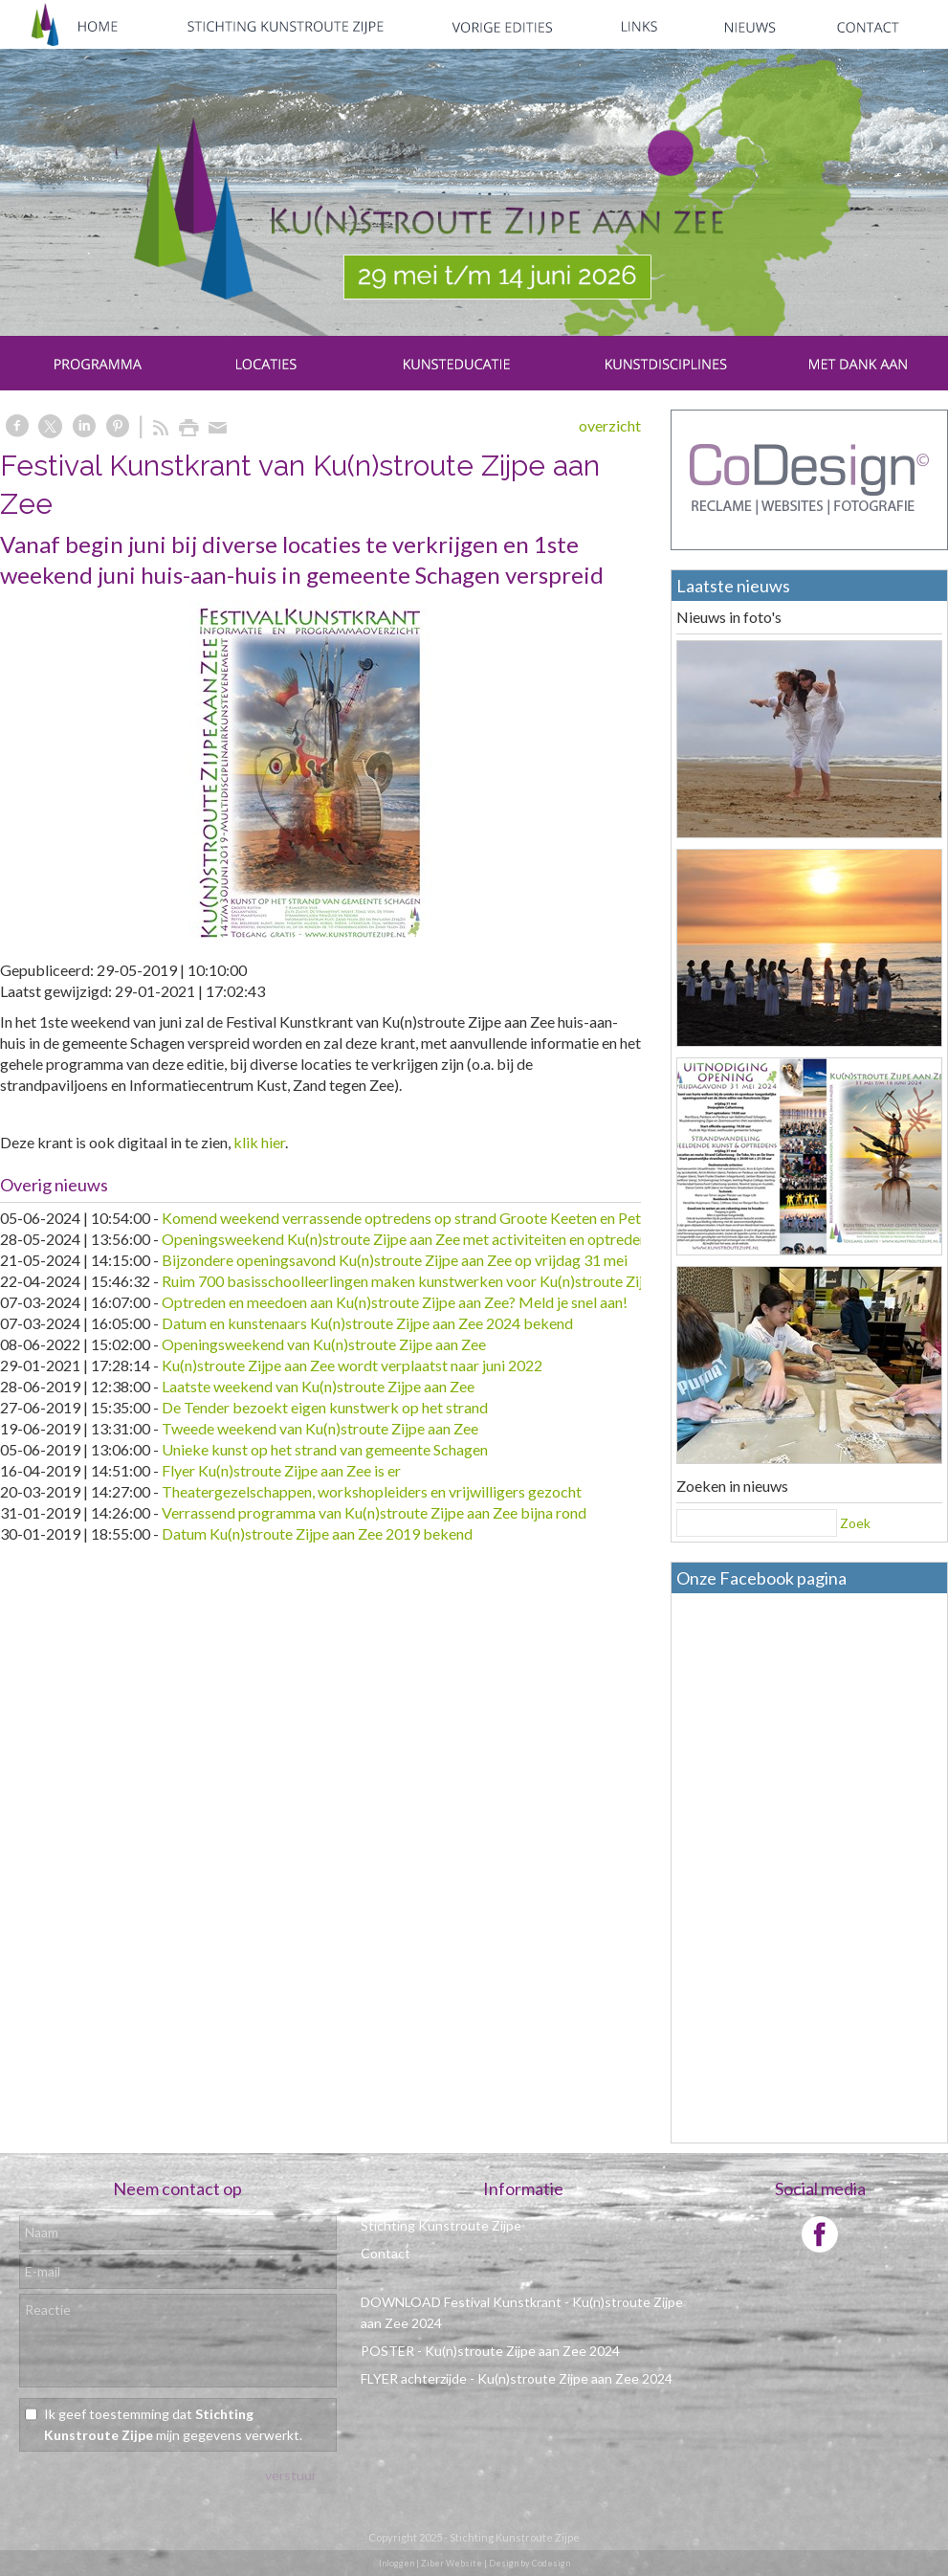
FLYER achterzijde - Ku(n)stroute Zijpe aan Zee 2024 (516, 2378)
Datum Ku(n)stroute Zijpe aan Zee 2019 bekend (317, 1533)
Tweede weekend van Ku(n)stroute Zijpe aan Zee (320, 1428)
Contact (385, 2253)
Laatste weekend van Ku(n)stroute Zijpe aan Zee (318, 1386)
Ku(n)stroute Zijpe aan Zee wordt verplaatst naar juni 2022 (352, 1365)
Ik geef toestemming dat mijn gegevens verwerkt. (173, 2424)
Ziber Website (451, 2563)
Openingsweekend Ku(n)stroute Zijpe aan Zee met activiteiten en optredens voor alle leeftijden (470, 1239)
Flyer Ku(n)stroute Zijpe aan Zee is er (281, 1470)
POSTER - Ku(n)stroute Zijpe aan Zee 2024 (490, 2351)
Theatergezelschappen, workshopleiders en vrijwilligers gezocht (372, 1491)
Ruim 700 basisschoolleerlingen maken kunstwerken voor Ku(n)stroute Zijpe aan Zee (437, 1281)
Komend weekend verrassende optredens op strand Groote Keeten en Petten (412, 1218)
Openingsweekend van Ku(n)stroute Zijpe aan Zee (324, 1344)
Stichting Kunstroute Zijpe (441, 2225)
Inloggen (396, 2563)
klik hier (259, 1142)
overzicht (610, 425)
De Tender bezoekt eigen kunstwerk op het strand (325, 1407)
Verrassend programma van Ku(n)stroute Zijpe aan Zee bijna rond (374, 1512)
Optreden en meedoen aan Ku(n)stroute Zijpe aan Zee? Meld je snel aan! (395, 1302)
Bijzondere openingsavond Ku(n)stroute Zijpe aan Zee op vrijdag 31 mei (395, 1260)
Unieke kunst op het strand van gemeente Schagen (325, 1449)
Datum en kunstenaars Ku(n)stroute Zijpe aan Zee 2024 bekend (367, 1323)
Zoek (855, 1523)
